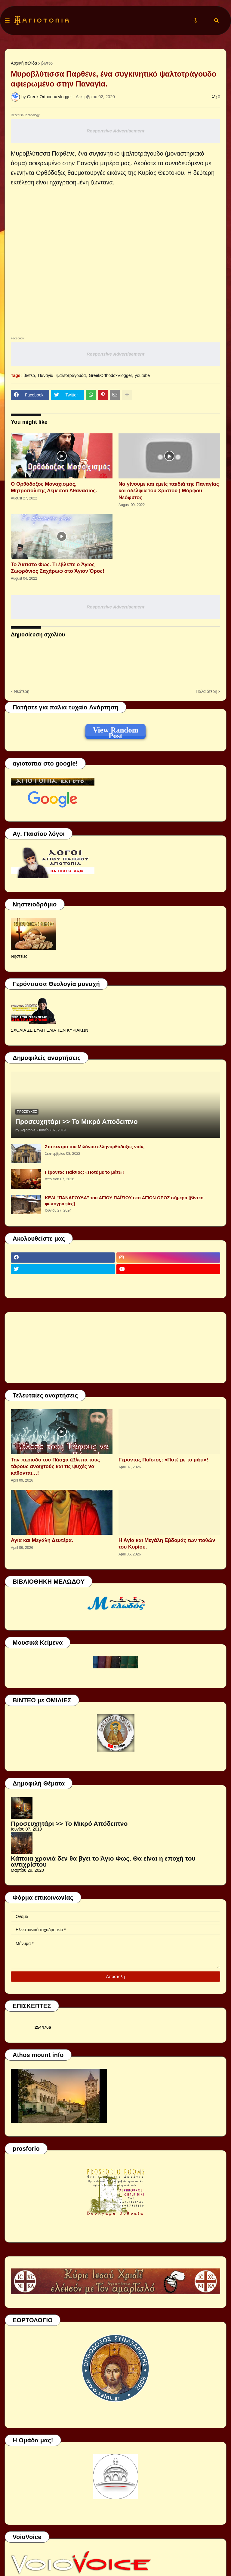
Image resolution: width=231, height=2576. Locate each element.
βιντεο (47, 63)
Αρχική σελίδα (24, 63)
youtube (142, 375)
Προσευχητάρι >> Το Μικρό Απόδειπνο (76, 1121)
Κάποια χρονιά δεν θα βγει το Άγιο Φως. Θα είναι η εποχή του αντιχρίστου (103, 1861)
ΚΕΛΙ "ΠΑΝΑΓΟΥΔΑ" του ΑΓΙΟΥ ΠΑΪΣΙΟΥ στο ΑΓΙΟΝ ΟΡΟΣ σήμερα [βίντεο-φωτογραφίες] (125, 1200)
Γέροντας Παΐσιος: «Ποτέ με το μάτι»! (84, 1172)
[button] (7, 21)
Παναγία (46, 375)
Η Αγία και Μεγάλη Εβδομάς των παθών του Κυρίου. (167, 1543)
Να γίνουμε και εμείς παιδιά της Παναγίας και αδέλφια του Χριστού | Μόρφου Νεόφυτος (169, 490)
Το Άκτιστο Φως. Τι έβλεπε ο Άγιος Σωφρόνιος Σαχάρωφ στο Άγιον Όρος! (57, 568)
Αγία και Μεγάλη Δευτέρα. (42, 1540)
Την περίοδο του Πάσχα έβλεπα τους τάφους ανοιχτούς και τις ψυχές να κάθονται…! (55, 1466)
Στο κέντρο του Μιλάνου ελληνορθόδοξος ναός (94, 1146)
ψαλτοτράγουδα (71, 375)
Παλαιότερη (206, 691)
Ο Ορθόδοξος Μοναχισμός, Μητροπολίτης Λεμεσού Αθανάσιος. (54, 487)
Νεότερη (21, 691)
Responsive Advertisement (115, 130)
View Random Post (115, 731)
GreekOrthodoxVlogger (110, 375)
